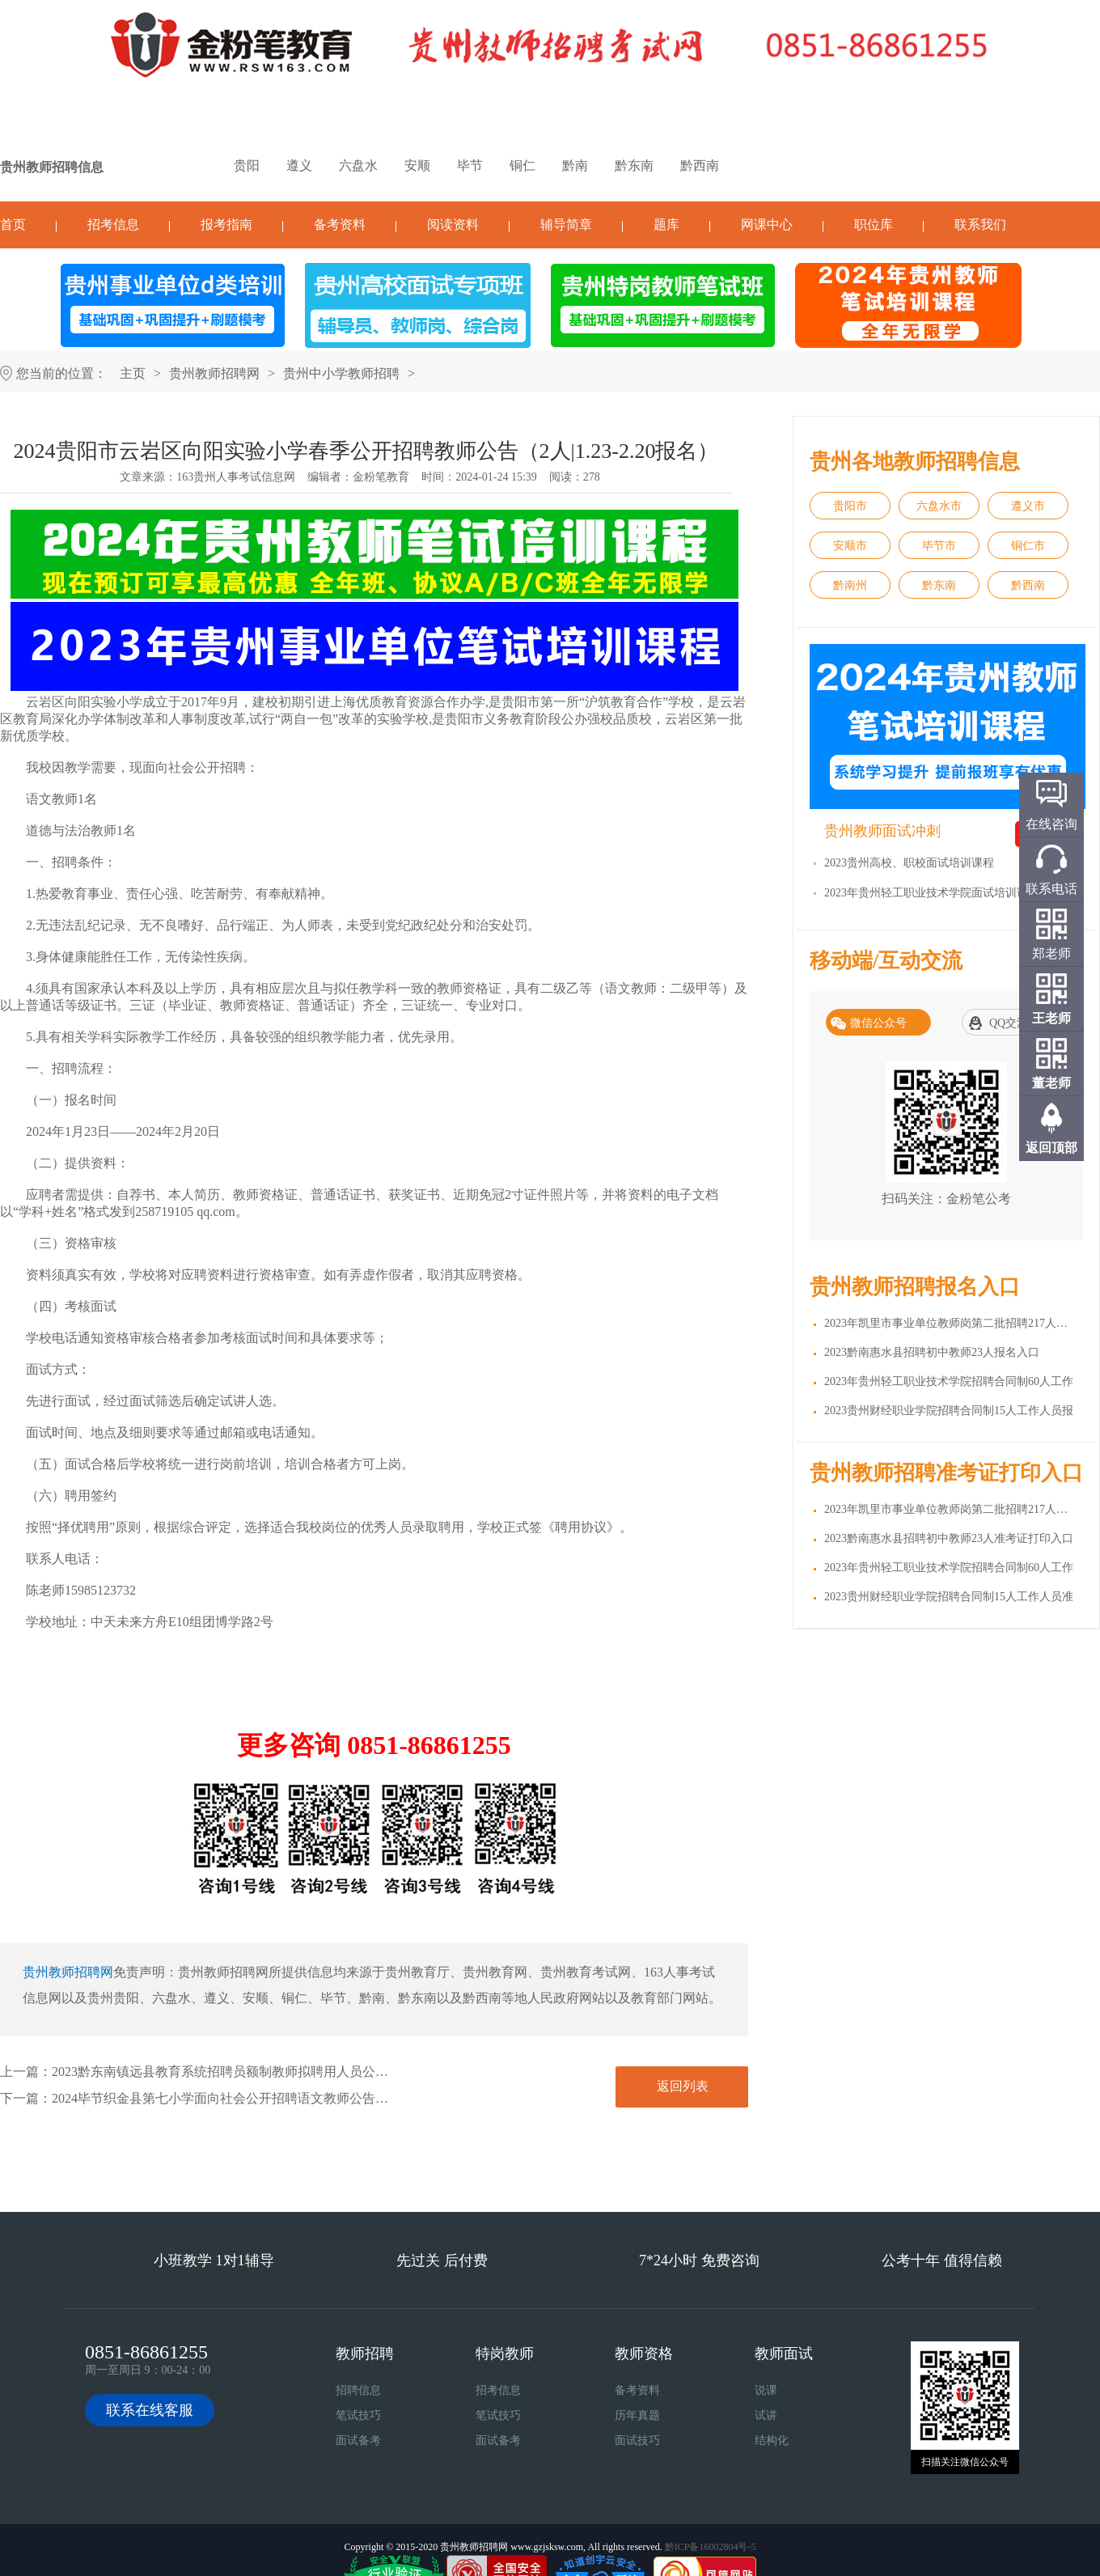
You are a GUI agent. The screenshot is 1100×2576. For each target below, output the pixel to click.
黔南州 (850, 585)
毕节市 (939, 546)
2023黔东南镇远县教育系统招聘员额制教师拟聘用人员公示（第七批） (252, 2071)
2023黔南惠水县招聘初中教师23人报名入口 (931, 1352)
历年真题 (637, 2415)
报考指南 (226, 224)
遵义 (299, 165)
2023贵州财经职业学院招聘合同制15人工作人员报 (948, 1411)
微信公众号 (878, 1023)
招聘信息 (358, 2390)
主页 (133, 373)
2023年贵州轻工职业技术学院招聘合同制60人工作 (948, 1381)
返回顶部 (1051, 1148)
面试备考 (358, 2440)
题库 (666, 224)
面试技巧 (637, 2440)
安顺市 (850, 546)
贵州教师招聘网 (214, 373)
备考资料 (340, 224)
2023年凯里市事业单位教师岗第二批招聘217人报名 (951, 1323)
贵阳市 (850, 506)
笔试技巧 (358, 2415)
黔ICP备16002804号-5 (710, 2547)
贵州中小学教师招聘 (341, 373)
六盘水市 (939, 506)
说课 (766, 2390)
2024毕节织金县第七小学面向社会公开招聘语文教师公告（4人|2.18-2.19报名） (275, 2098)
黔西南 (699, 165)
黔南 (575, 165)
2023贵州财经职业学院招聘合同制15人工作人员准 (948, 1597)
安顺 (417, 165)
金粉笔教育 (381, 477)
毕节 (470, 165)
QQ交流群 (1014, 1023)
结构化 (772, 2440)
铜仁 (522, 165)
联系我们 (980, 224)
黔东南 (634, 165)
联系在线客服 (149, 2410)
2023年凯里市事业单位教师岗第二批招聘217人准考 (951, 1509)
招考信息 (113, 224)
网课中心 (767, 224)
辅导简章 (566, 224)
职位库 (873, 224)
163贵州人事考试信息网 (235, 477)
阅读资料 (453, 224)
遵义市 (1028, 506)
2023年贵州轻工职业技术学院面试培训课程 (931, 893)
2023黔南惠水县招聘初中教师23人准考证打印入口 (948, 1538)
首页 (13, 224)
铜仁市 (1028, 546)
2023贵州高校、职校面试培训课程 (909, 863)
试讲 (766, 2415)
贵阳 (247, 165)
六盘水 (358, 165)
